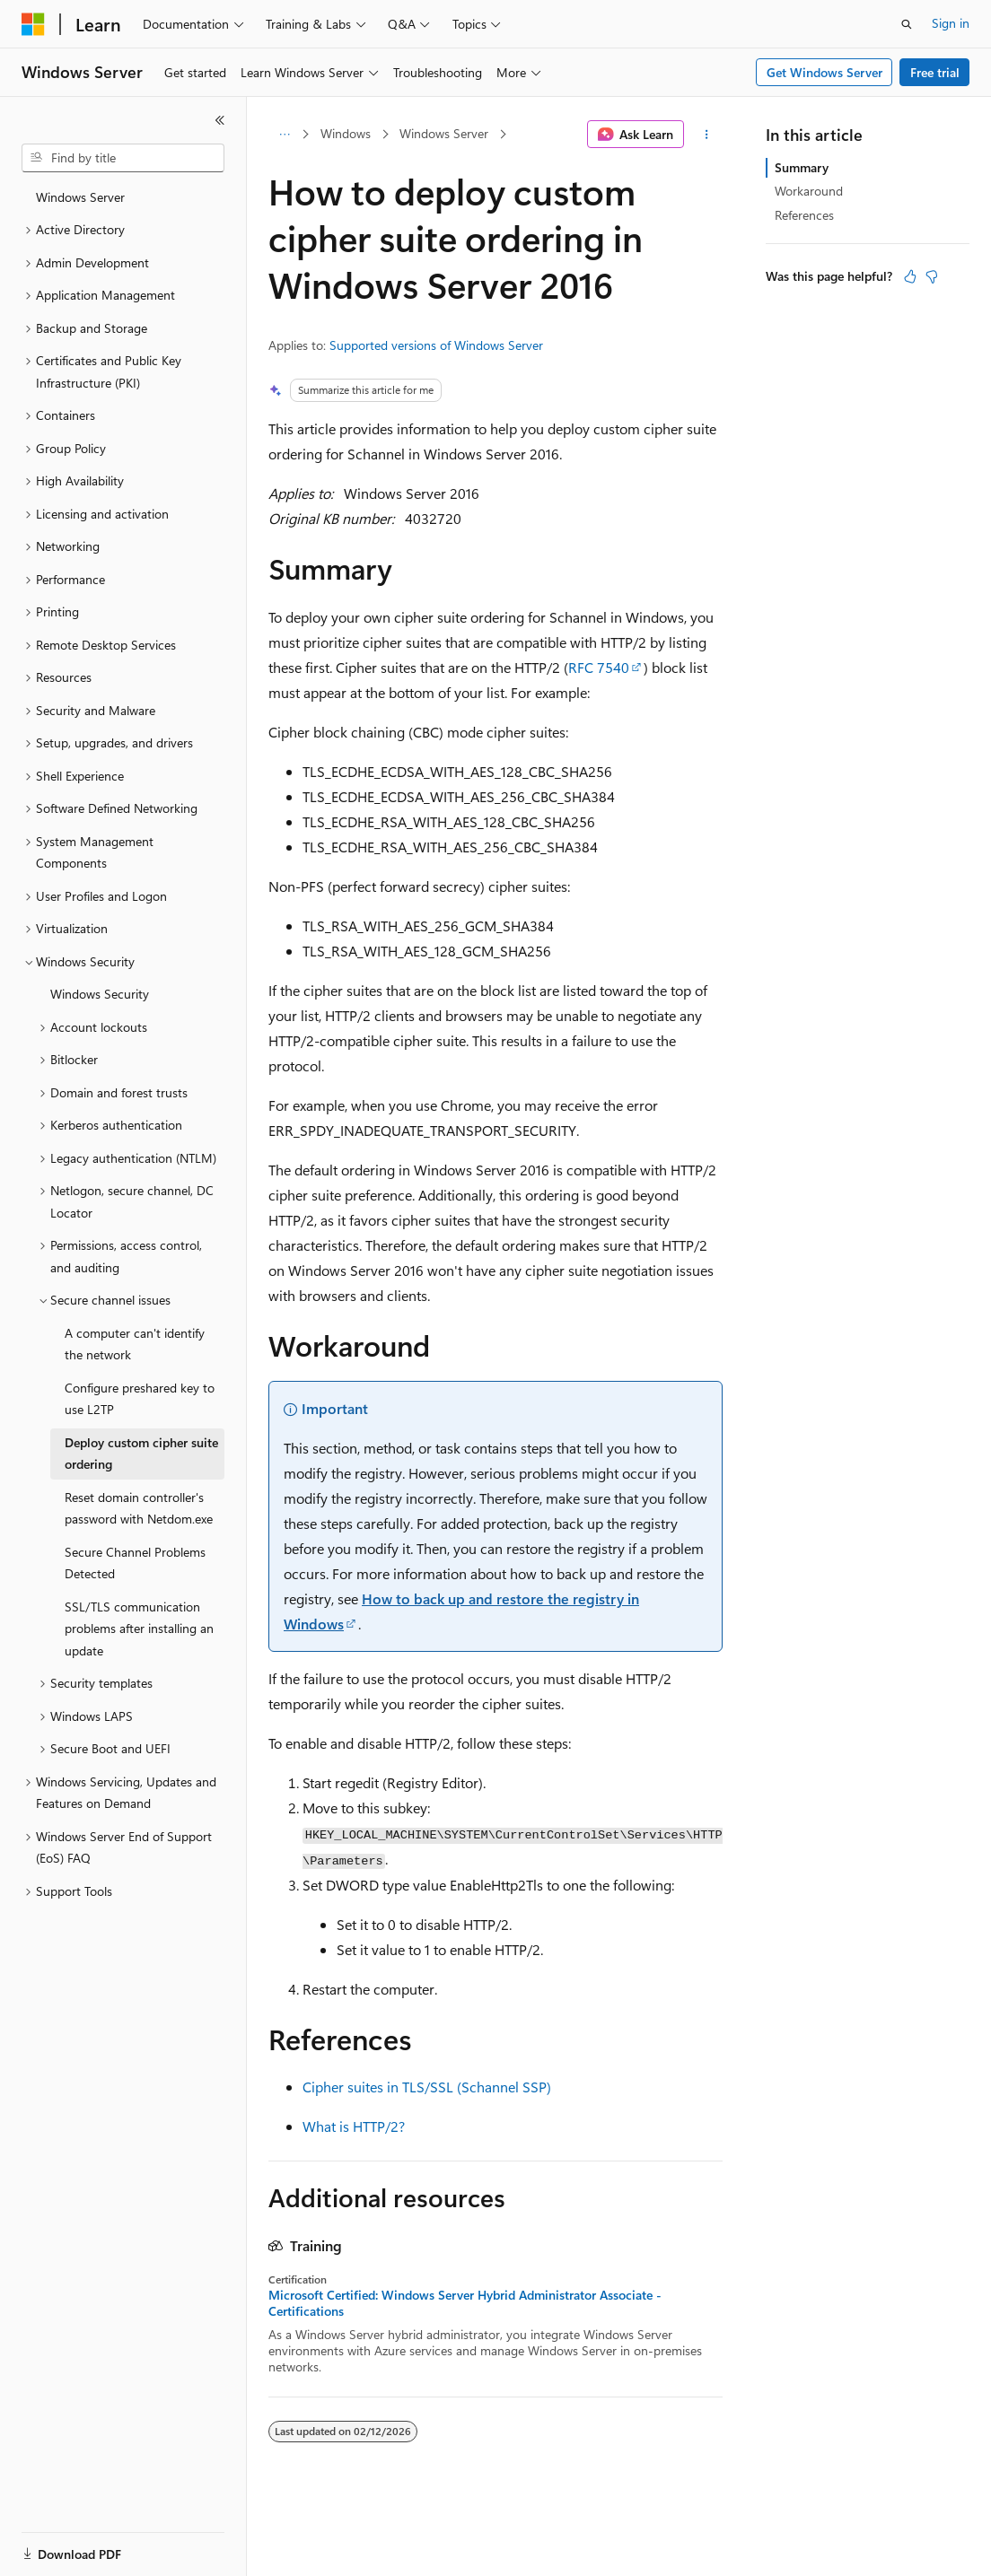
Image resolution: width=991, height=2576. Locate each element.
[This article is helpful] (910, 276)
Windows (345, 133)
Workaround (809, 190)
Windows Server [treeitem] (80, 196)
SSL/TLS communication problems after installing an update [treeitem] (139, 1628)
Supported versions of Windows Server (436, 345)
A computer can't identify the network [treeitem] (135, 1344)
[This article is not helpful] (932, 276)
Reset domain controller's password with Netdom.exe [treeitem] (139, 1508)
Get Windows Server (824, 72)
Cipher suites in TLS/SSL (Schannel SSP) (427, 2086)
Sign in (950, 22)
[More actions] (707, 134)
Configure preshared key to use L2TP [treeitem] (140, 1399)
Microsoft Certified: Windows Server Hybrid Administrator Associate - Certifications (465, 2303)
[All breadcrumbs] (284, 134)
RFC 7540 (598, 667)
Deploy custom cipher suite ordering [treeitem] (141, 1453)
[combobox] (123, 158)
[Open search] (907, 24)
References (804, 214)
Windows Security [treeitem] (99, 993)
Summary (802, 167)
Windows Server (443, 133)
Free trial (935, 72)
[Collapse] (220, 120)
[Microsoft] (33, 24)
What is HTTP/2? (354, 2126)
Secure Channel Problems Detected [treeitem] (135, 1563)
